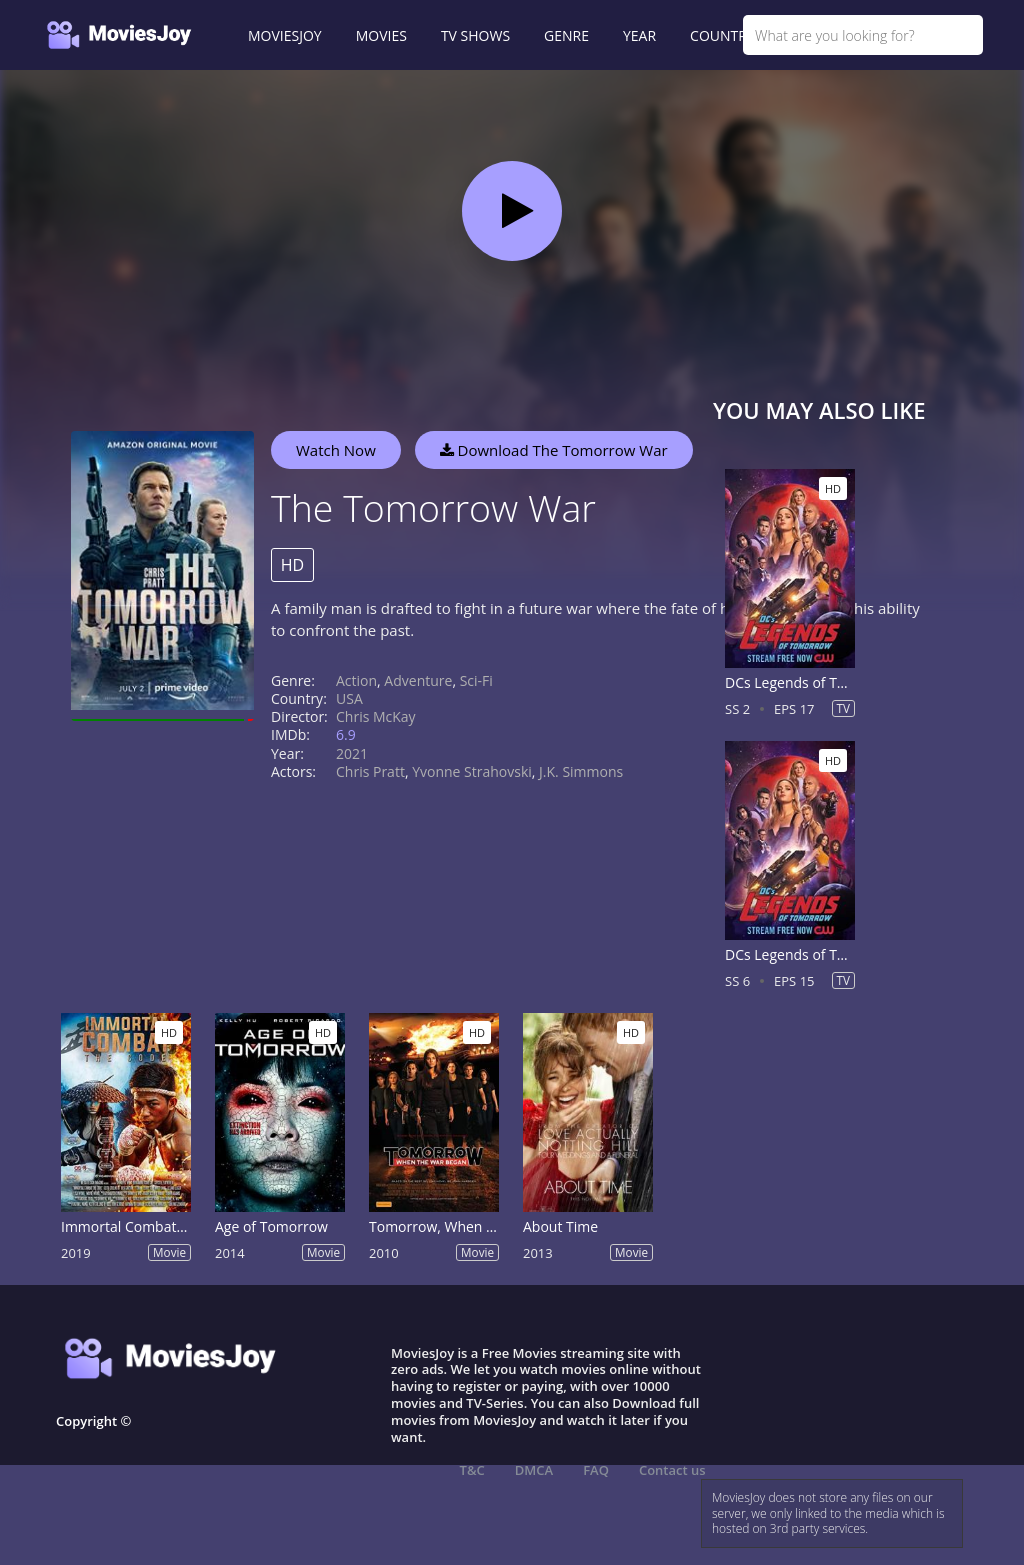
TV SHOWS (475, 35)
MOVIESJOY (285, 35)
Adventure (418, 680)
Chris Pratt (370, 771)
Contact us (672, 1470)
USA (349, 698)
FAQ (596, 1470)
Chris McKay (376, 716)
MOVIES (381, 35)
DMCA (534, 1470)
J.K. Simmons (581, 771)
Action (356, 680)
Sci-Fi (476, 680)
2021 (352, 753)
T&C (472, 1470)
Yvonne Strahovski (472, 771)
